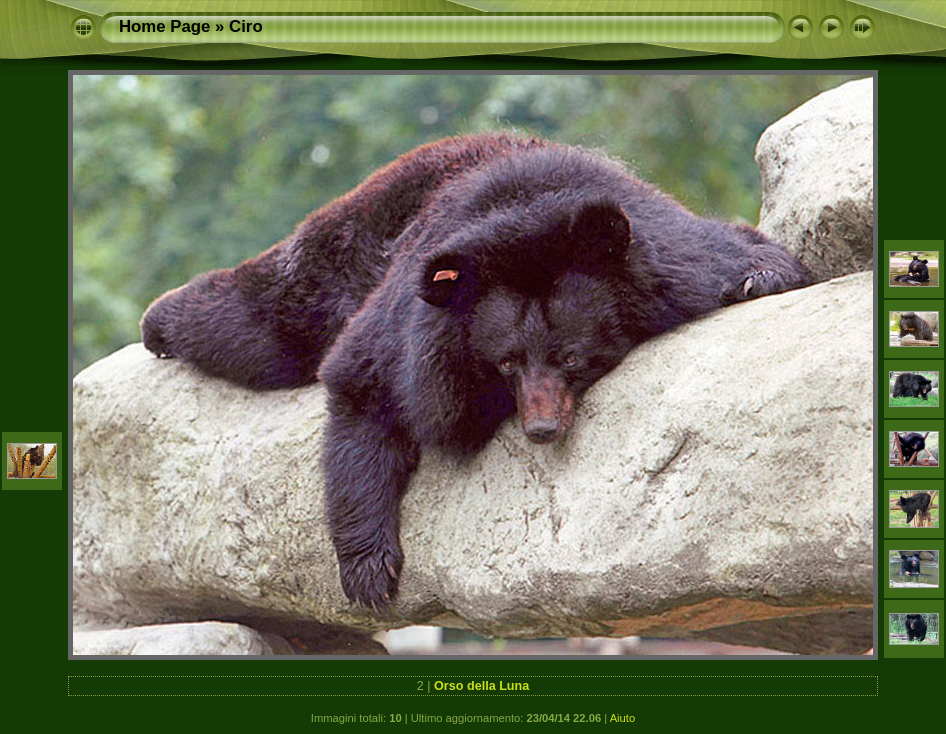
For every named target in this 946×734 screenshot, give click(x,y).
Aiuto (623, 718)
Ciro (246, 26)
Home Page (164, 26)
